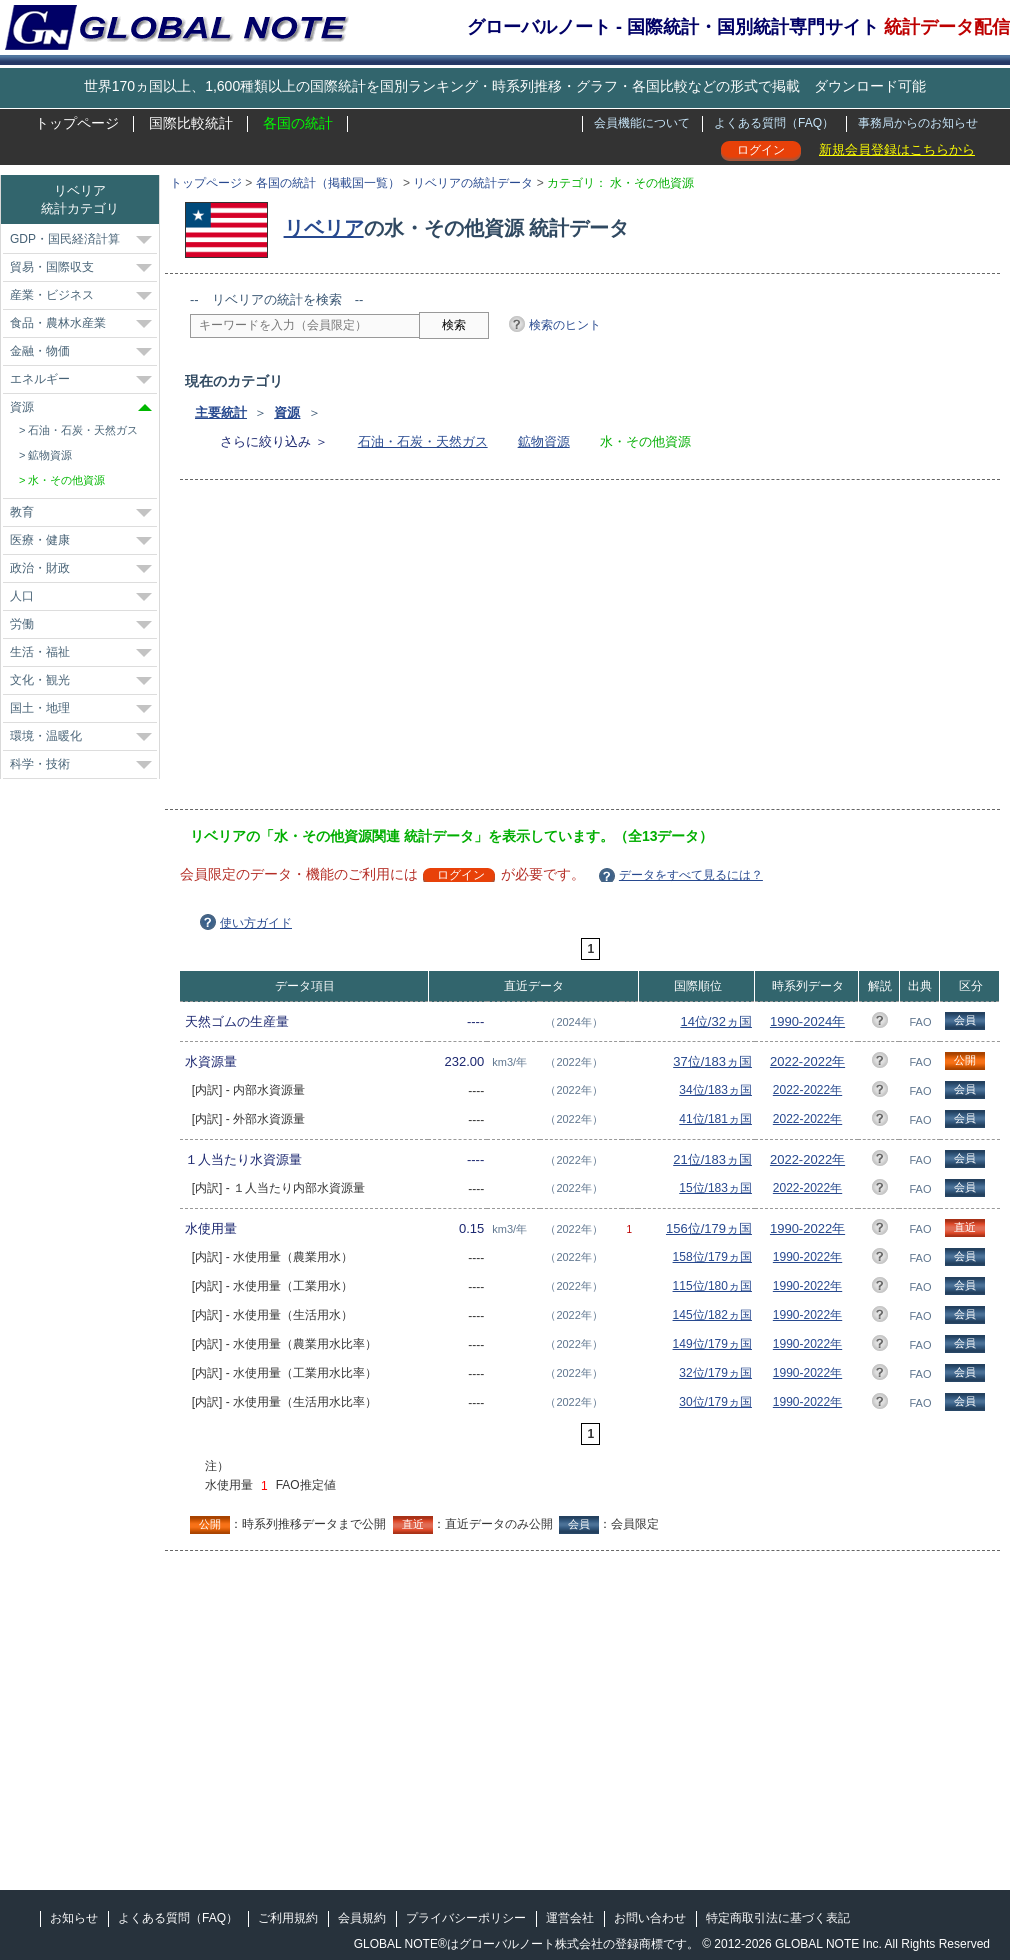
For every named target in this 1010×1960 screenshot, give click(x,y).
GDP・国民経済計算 (65, 239)
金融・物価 (40, 351)
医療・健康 (40, 540)
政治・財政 (40, 568)
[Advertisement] (436, 651)
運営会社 (570, 1918)
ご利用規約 (288, 1918)
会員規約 (362, 1918)
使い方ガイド (256, 923)
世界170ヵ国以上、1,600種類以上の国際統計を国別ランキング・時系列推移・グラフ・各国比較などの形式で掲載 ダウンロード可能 (505, 86)
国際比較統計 (191, 123)
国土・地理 (40, 708)
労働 (22, 624)
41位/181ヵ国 (715, 1119)
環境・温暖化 (46, 736)
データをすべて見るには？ (691, 875)
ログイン (761, 150)
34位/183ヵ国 (715, 1090)
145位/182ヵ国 (712, 1315)
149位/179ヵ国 (712, 1344)
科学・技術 (40, 764)
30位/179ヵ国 (715, 1402)
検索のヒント (565, 325)
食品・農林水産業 (58, 323)
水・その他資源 (66, 480)
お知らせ (74, 1918)
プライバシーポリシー (466, 1918)
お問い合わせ (650, 1918)
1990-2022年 (807, 1228)
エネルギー (40, 379)
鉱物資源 (544, 441)
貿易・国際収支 (52, 267)
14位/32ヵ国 (716, 1021)
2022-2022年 (807, 1061)
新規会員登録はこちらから (897, 149)
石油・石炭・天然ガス (423, 441)
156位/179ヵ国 (709, 1228)
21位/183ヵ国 (712, 1159)
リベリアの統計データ (473, 183)
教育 (22, 512)
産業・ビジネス (52, 295)
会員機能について (642, 123)
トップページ (77, 123)
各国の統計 (298, 123)
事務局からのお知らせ (918, 123)
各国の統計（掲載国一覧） (328, 183)
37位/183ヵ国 (712, 1061)
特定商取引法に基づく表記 (778, 1918)
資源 (287, 412)
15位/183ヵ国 (715, 1188)
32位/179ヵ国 (715, 1373)
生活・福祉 (40, 652)
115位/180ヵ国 (712, 1286)
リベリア (324, 228)
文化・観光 (40, 680)
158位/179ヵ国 (712, 1257)
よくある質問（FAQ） (774, 123)
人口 (22, 596)
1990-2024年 (807, 1021)
